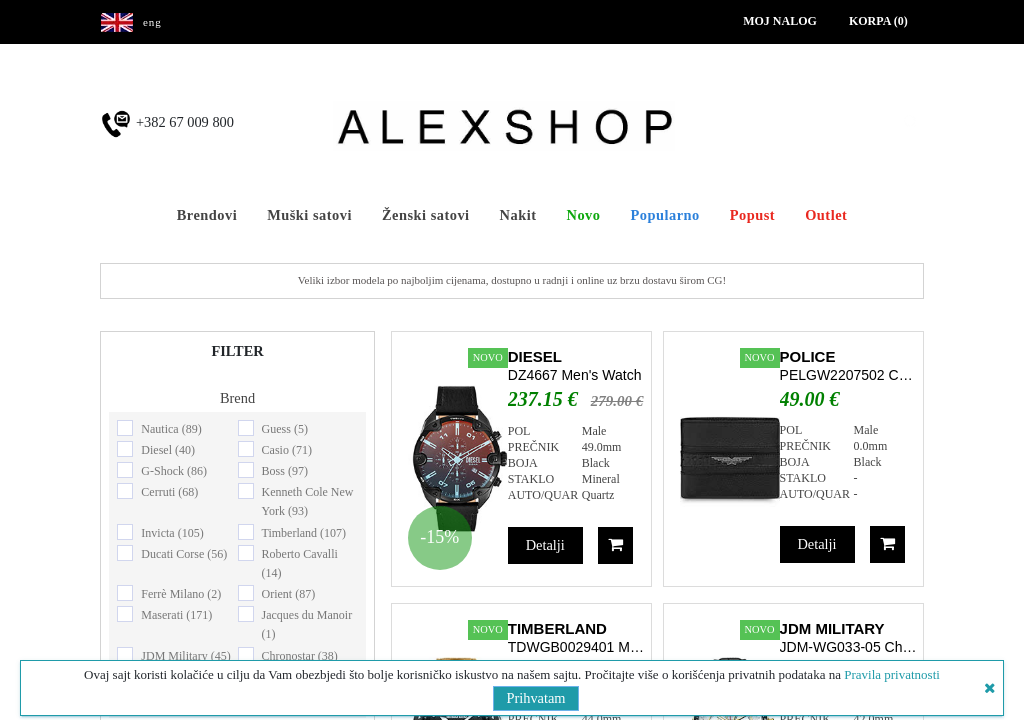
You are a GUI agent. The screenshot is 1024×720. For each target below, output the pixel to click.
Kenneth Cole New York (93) (308, 501)
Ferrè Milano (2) (181, 594)
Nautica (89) (171, 429)
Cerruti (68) (169, 492)
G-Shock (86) (174, 471)
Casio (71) (287, 450)
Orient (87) (289, 594)
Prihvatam (535, 698)
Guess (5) (285, 429)
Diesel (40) (168, 450)
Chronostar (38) (300, 656)
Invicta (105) (172, 533)
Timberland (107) (304, 533)
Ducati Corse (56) (184, 554)
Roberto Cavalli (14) (300, 563)
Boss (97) (285, 471)
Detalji (545, 545)
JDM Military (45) (185, 656)
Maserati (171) (176, 615)
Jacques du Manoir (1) (307, 624)
